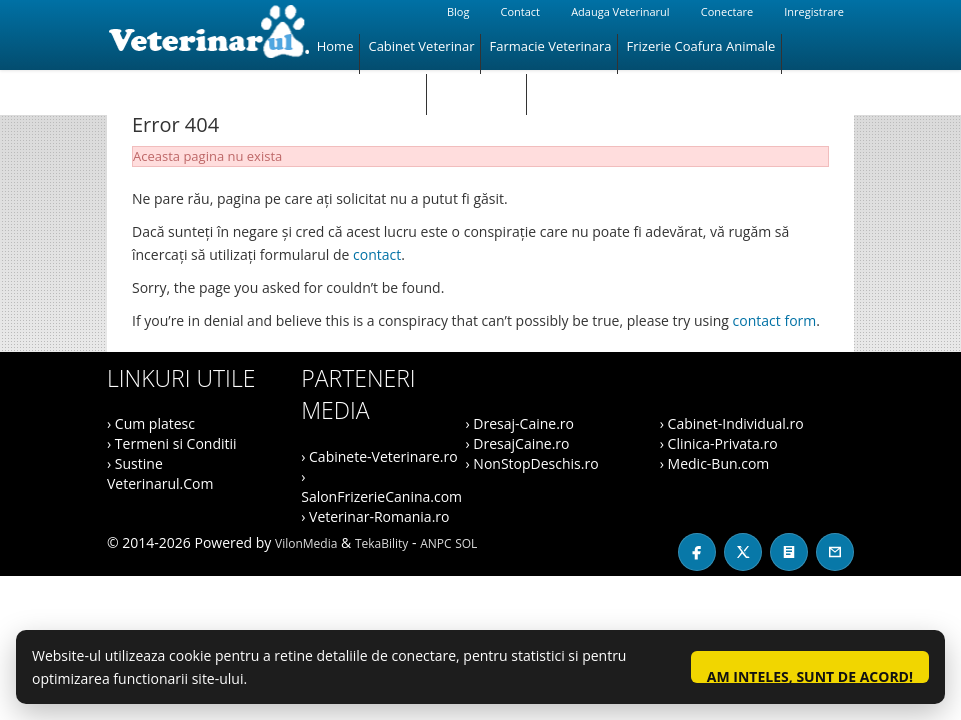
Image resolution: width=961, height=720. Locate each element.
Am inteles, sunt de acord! (810, 675)
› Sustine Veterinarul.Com (160, 473)
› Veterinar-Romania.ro (375, 516)
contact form (775, 320)
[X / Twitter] (743, 552)
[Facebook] (697, 552)
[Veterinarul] (208, 35)
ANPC (435, 543)
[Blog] (789, 552)
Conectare (727, 11)
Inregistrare (814, 11)
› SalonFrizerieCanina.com (381, 486)
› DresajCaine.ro (518, 443)
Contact (520, 11)
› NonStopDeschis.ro (532, 463)
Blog (458, 11)
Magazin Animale (368, 86)
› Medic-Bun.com (715, 463)
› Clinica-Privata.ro (719, 443)
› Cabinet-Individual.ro (732, 423)
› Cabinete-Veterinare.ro (379, 456)
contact (377, 254)
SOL (466, 543)
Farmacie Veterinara (550, 46)
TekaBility (381, 543)
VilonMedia (306, 543)
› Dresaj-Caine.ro (520, 423)
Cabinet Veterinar (421, 46)
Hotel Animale (477, 86)
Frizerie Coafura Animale (700, 46)
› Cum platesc (151, 423)
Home (335, 46)
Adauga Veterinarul (620, 11)
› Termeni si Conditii (172, 443)
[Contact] (835, 552)
